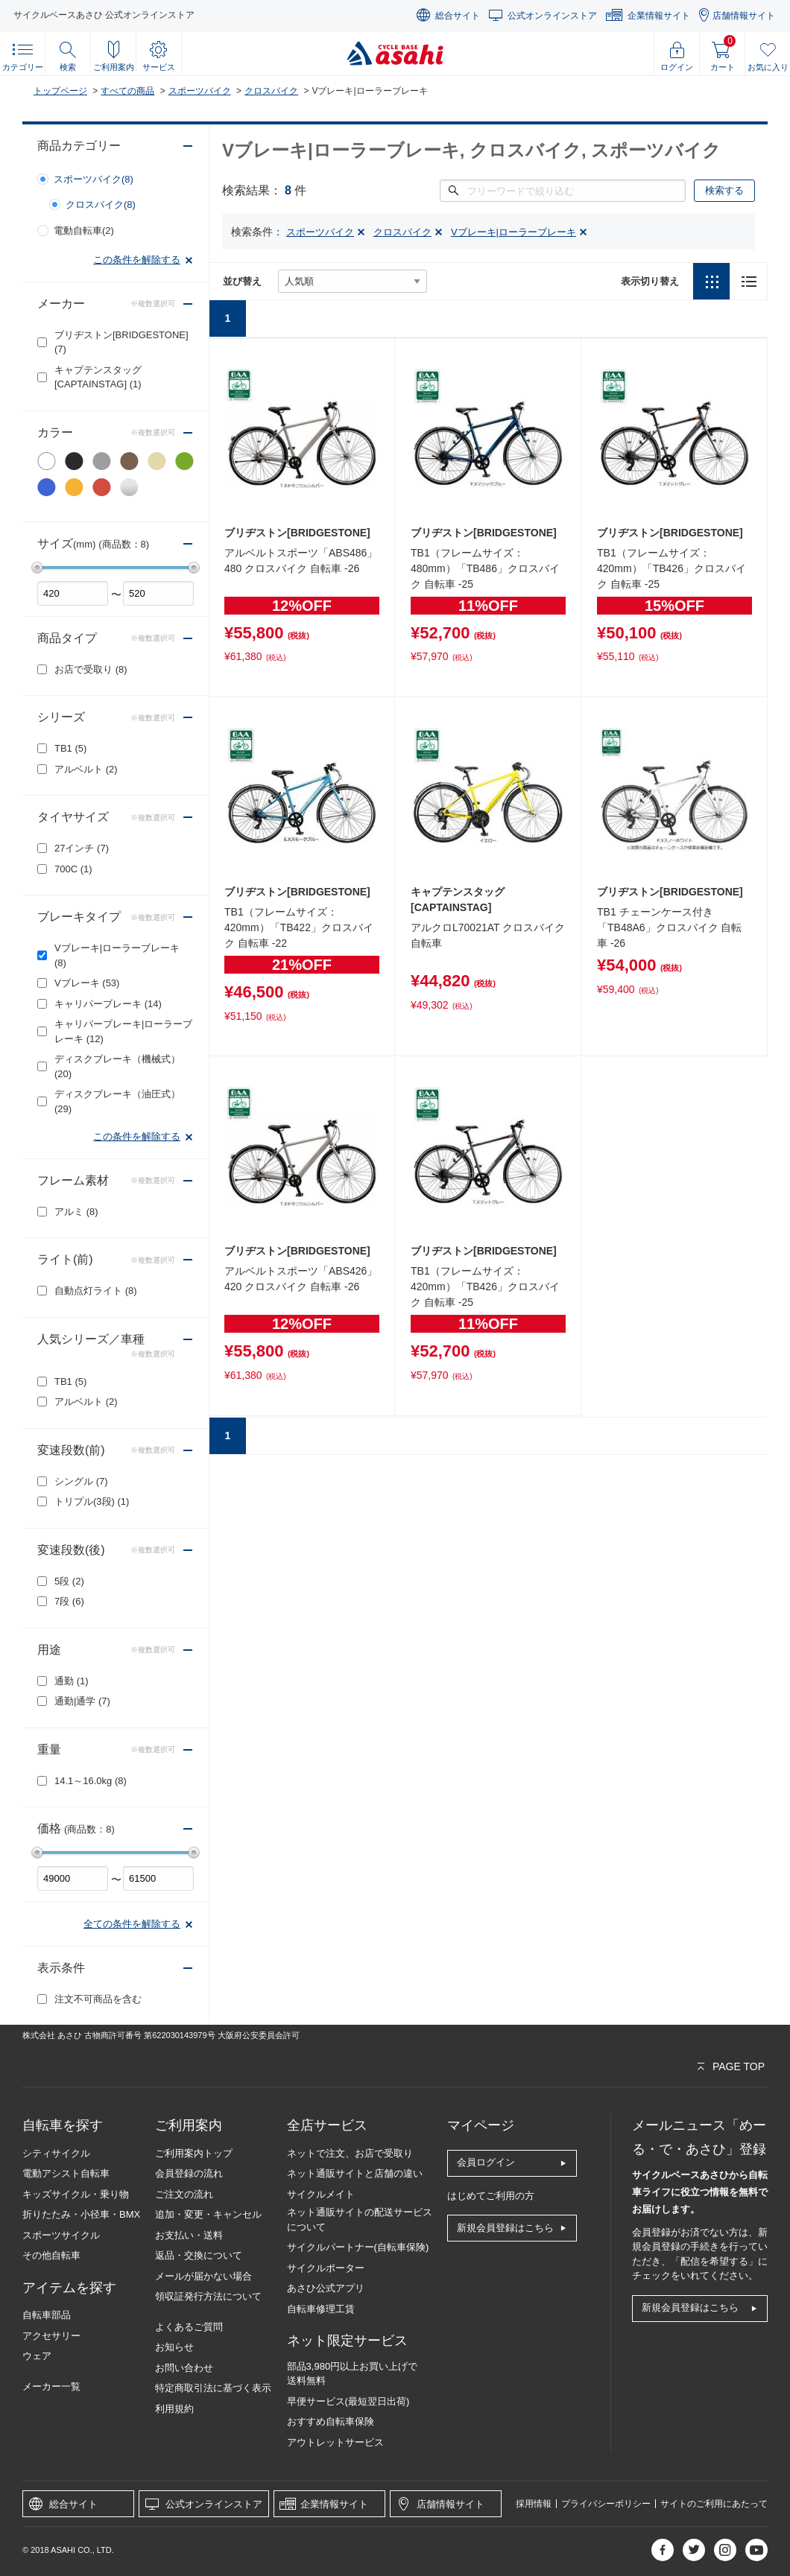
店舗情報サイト (743, 15)
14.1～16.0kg (90, 1780)
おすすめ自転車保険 (330, 2421)
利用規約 (174, 2408)
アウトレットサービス (335, 2442)
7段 (69, 1601)
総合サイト (457, 15)
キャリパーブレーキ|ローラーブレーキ (123, 1031)
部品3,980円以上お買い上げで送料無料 (352, 2374)
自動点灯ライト (95, 1290)
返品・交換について (198, 2255)
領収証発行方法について (208, 2296)
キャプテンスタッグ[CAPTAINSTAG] (98, 377)
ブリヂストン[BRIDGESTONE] (121, 342)
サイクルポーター (325, 2268)
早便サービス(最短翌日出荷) (348, 2401)
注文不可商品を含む (98, 1999)
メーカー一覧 (51, 2386)
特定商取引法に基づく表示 (213, 2387)
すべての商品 (127, 91)
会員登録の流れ (189, 2173)
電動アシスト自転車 (66, 2173)
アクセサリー (51, 2335)
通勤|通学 (82, 1701)
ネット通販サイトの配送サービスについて (359, 2220)
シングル (81, 1481)
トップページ (60, 91)
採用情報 (534, 2503)
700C (73, 869)
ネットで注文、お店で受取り (350, 2153)
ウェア (36, 2355)
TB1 (70, 748)
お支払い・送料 (189, 2235)
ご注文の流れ (184, 2194)
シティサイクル (56, 2153)
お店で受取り (90, 669)
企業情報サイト (659, 15)
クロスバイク (271, 91)
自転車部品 (46, 2314)
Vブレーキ (86, 983)
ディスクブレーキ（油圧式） (117, 1101)
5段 (69, 1581)
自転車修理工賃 (321, 2309)
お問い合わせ (184, 2367)
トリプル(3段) (91, 1501)
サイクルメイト (321, 2194)
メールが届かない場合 (203, 2276)
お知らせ (174, 2347)
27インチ (81, 848)
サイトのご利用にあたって (714, 2503)
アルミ (76, 1211)
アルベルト (86, 769)
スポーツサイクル (61, 2235)
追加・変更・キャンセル (208, 2214)
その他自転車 (51, 2255)
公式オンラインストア (552, 15)
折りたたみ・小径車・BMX (81, 2214)
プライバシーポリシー (606, 2503)
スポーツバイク (199, 91)
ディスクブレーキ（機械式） (117, 1066)
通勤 (71, 1681)
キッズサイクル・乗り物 (75, 2194)
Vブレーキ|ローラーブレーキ (117, 955)
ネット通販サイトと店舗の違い (355, 2173)
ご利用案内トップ (194, 2153)
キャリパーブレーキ (108, 1003)
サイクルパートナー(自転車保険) (358, 2247)
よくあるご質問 (189, 2326)
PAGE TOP (738, 2066)
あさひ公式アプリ (325, 2288)
